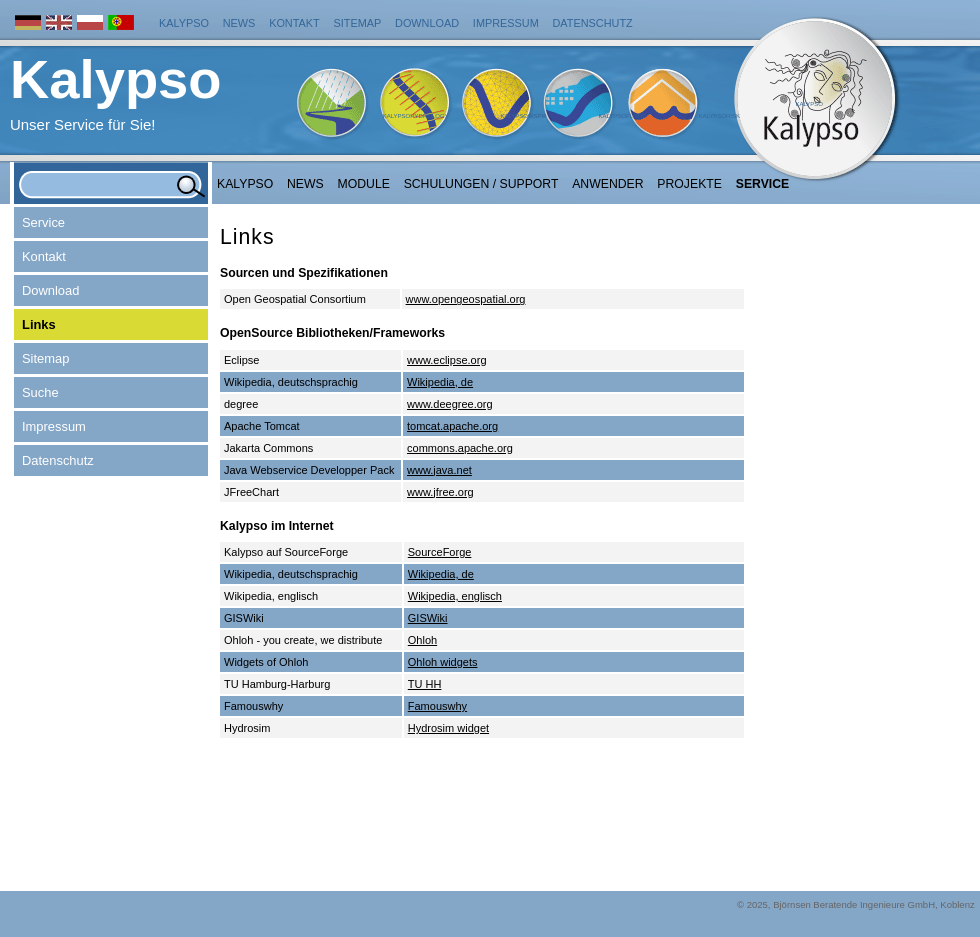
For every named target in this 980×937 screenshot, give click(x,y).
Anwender (607, 184)
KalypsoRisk (719, 116)
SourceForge (440, 552)
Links (39, 324)
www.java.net (439, 470)
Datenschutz (593, 23)
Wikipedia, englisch (455, 596)
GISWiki (428, 618)
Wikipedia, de (440, 382)
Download (427, 23)
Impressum (506, 23)
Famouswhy (437, 706)
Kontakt (294, 23)
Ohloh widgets (443, 662)
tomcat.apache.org (452, 426)
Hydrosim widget (448, 728)
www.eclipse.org (446, 360)
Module (364, 184)
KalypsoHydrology (416, 116)
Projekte (689, 184)
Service (763, 184)
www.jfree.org (440, 492)
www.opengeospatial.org (466, 299)
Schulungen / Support (481, 184)
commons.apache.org (460, 448)
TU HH (425, 684)
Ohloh (422, 640)
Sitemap (358, 23)
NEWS (305, 184)
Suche (40, 392)
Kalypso (184, 23)
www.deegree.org (450, 404)
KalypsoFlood (622, 116)
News (239, 23)
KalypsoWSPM (523, 116)
